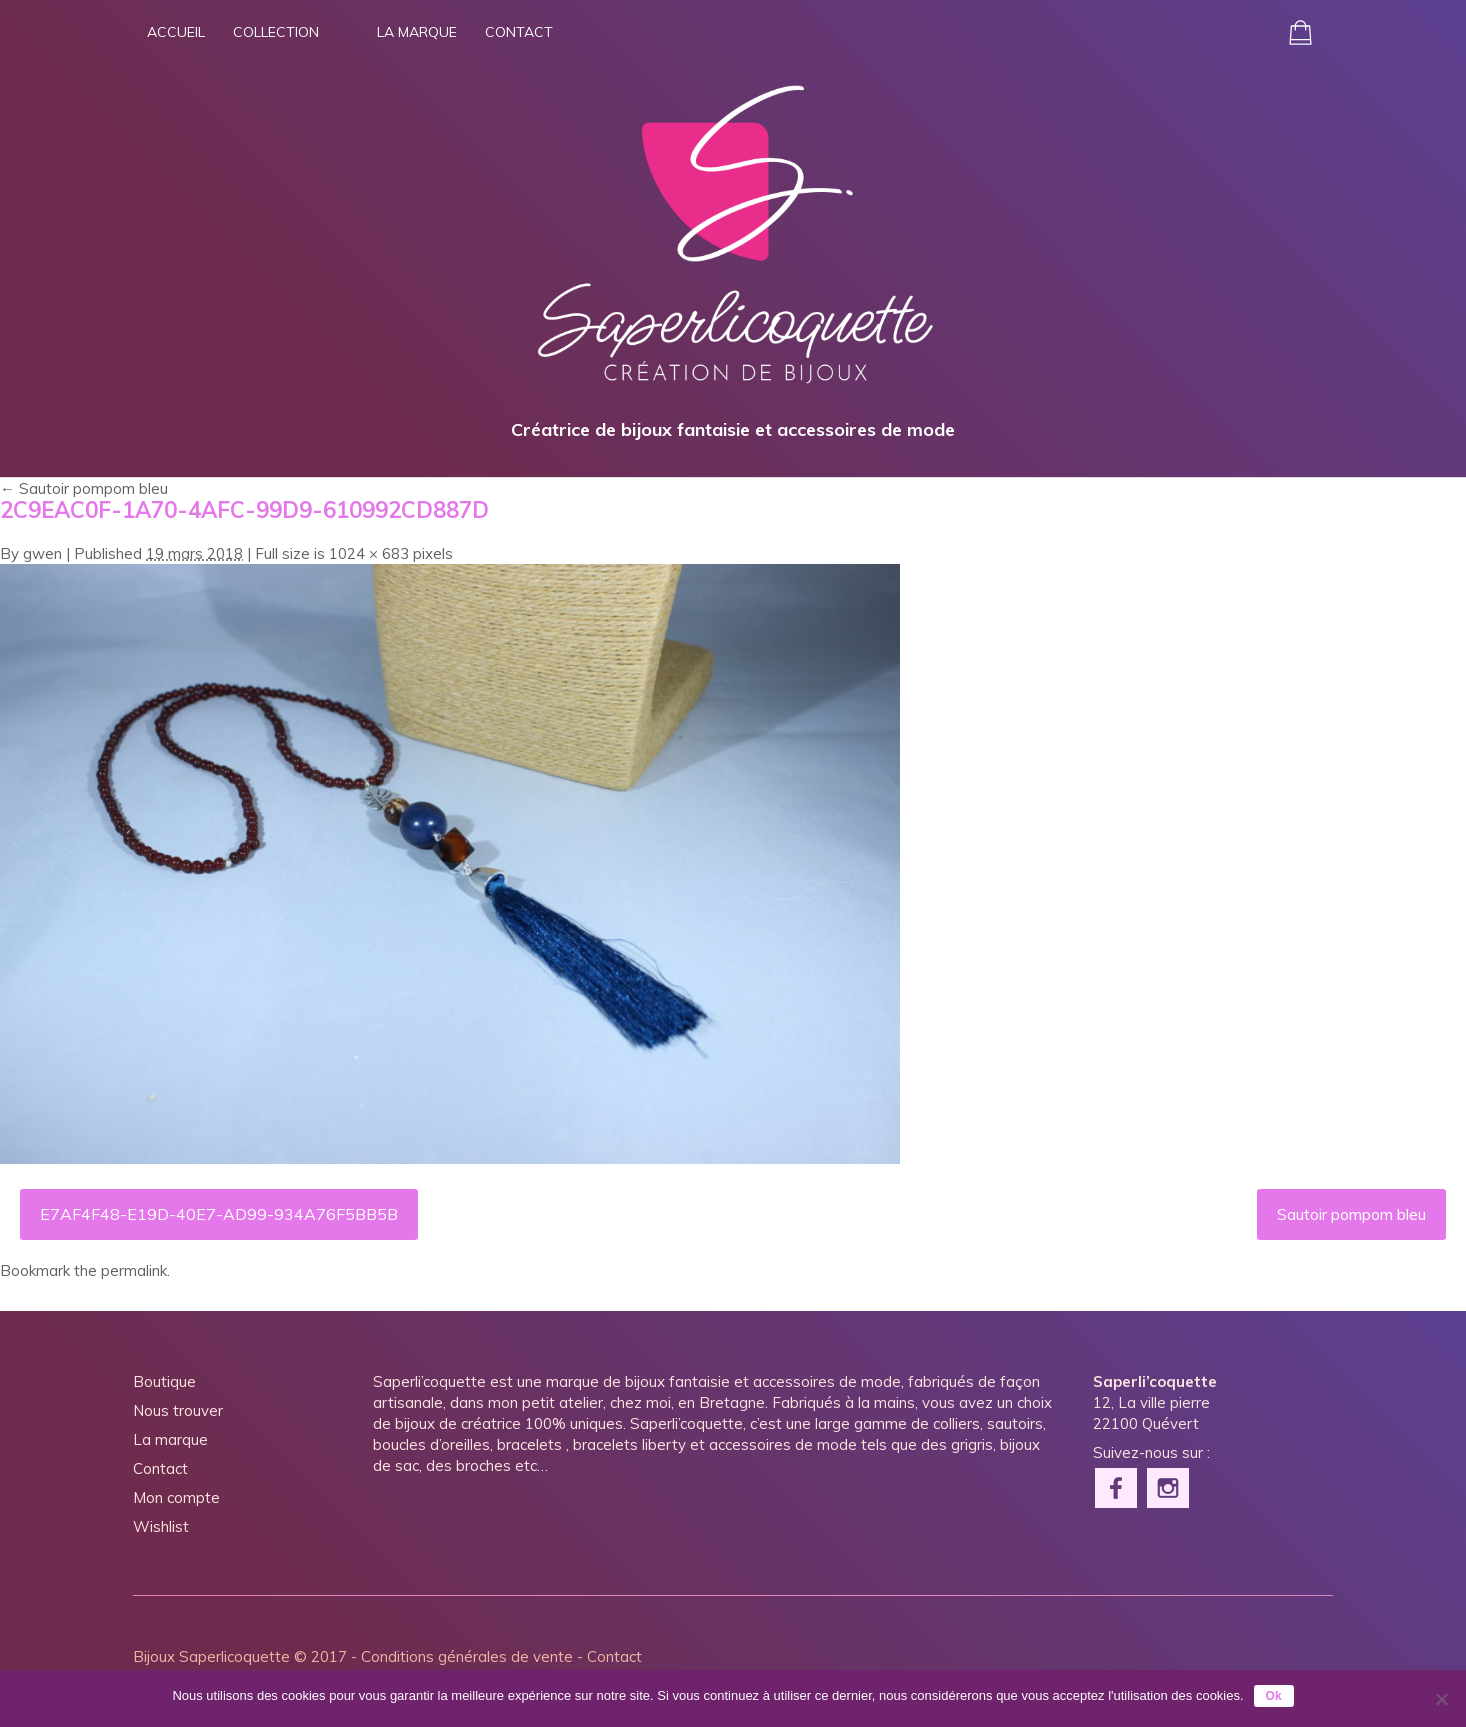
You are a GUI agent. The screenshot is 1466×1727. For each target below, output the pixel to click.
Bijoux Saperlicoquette (211, 1656)
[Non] (1441, 1699)
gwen (42, 553)
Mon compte (176, 1497)
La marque (417, 32)
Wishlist (161, 1526)
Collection (276, 32)
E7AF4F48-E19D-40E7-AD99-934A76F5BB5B (219, 1214)
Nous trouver (178, 1410)
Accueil (176, 32)
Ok (1274, 1696)
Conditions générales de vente (467, 1656)
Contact (519, 32)
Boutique (164, 1381)
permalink (134, 1270)
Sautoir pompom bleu (84, 488)
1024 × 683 (369, 553)
